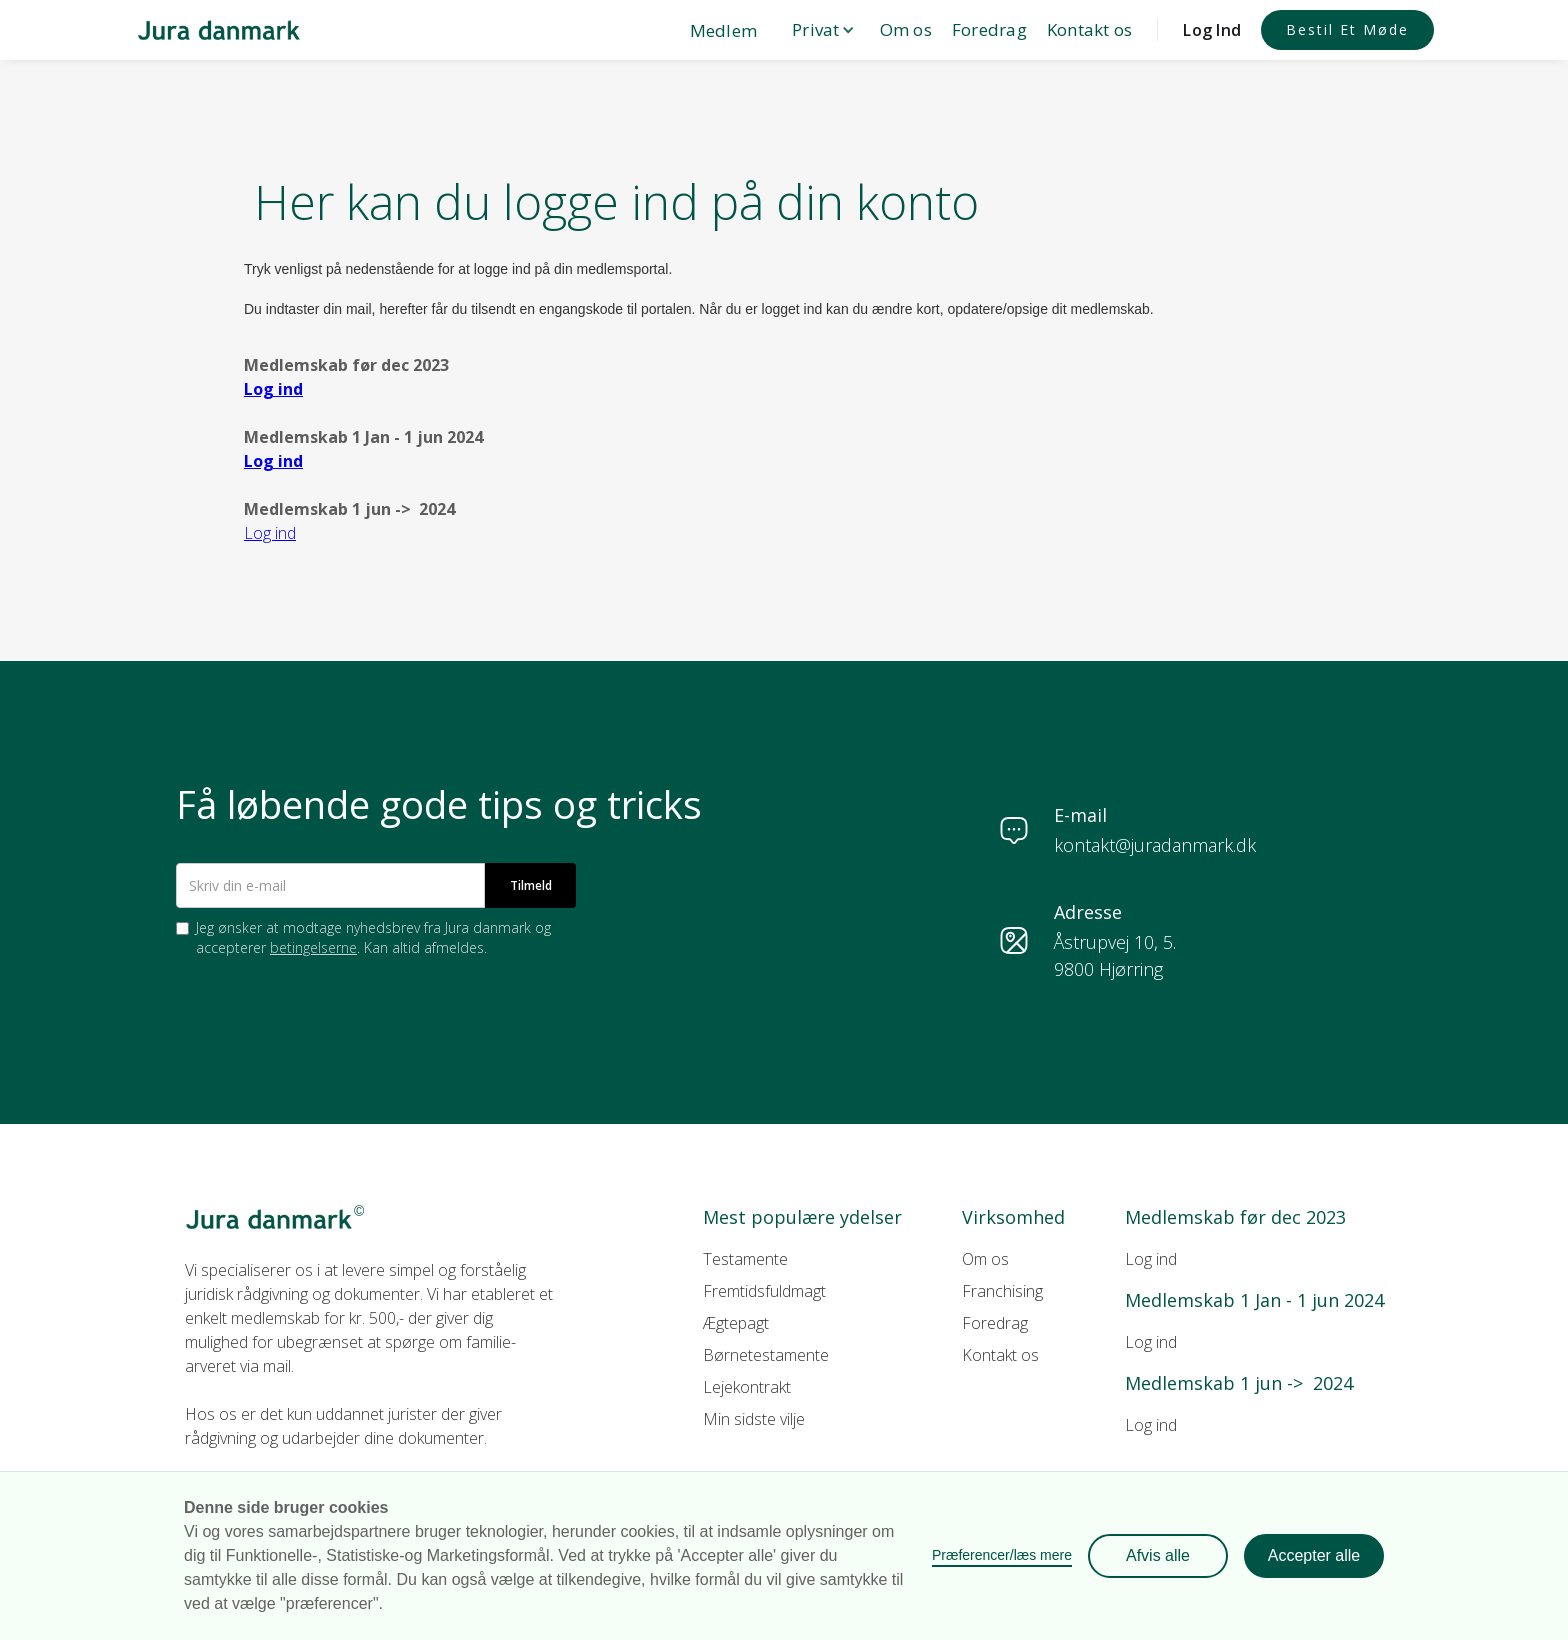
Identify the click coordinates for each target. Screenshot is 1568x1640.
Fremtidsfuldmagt (764, 1291)
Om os (906, 29)
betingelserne (313, 947)
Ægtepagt (736, 1323)
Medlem (724, 30)
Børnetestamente (766, 1355)
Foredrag (989, 29)
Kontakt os (1090, 29)
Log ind (1151, 1259)
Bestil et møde (1347, 29)
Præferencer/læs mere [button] (1002, 1555)
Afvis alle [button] (1158, 1555)
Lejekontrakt (747, 1387)
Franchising (1002, 1291)
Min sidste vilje (754, 1419)
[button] (818, 30)
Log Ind (1212, 30)
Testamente (745, 1259)
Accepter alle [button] (1314, 1555)
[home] (219, 29)
